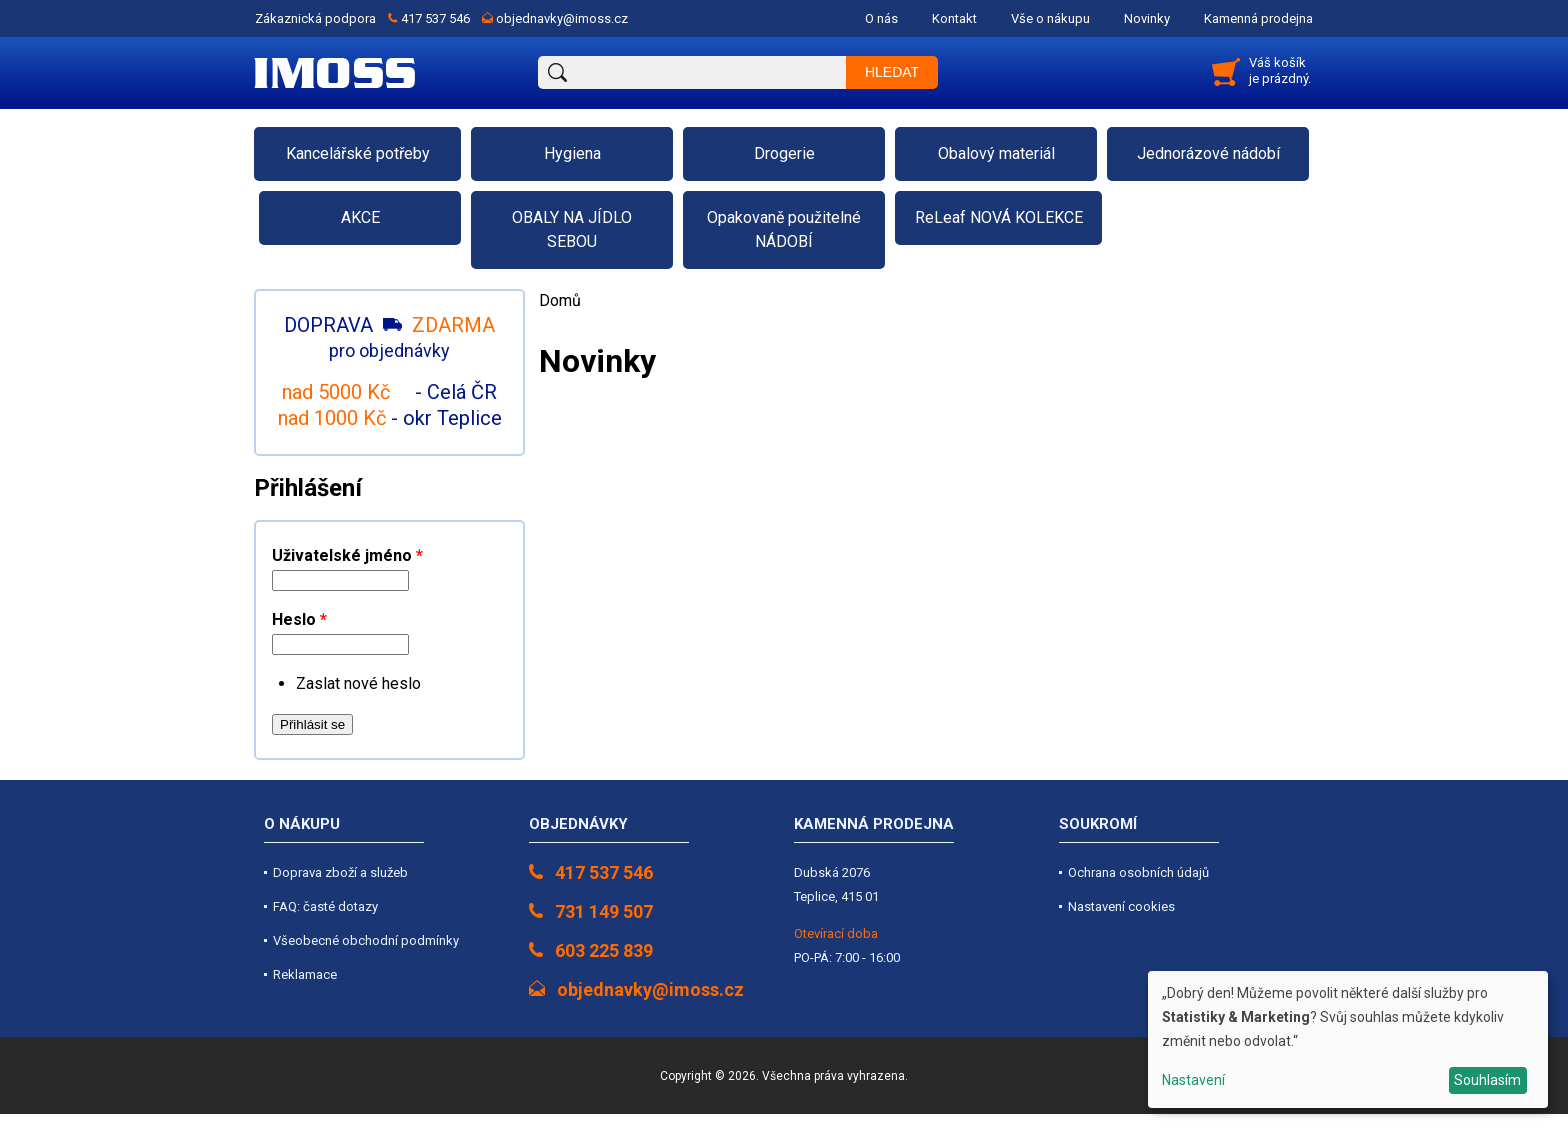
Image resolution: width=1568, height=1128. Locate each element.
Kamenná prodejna (1258, 18)
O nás (881, 18)
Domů (560, 300)
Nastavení (1193, 1080)
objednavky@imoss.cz (562, 18)
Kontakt (954, 18)
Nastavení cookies (1121, 906)
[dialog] (1348, 1039)
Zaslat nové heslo (358, 683)
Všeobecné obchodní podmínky (366, 940)
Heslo (299, 619)
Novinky (1147, 18)
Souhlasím (1487, 1080)
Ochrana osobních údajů (1138, 872)
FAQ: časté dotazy (325, 906)
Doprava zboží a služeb (340, 872)
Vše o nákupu (1050, 18)
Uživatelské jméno (347, 555)
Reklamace (305, 974)
